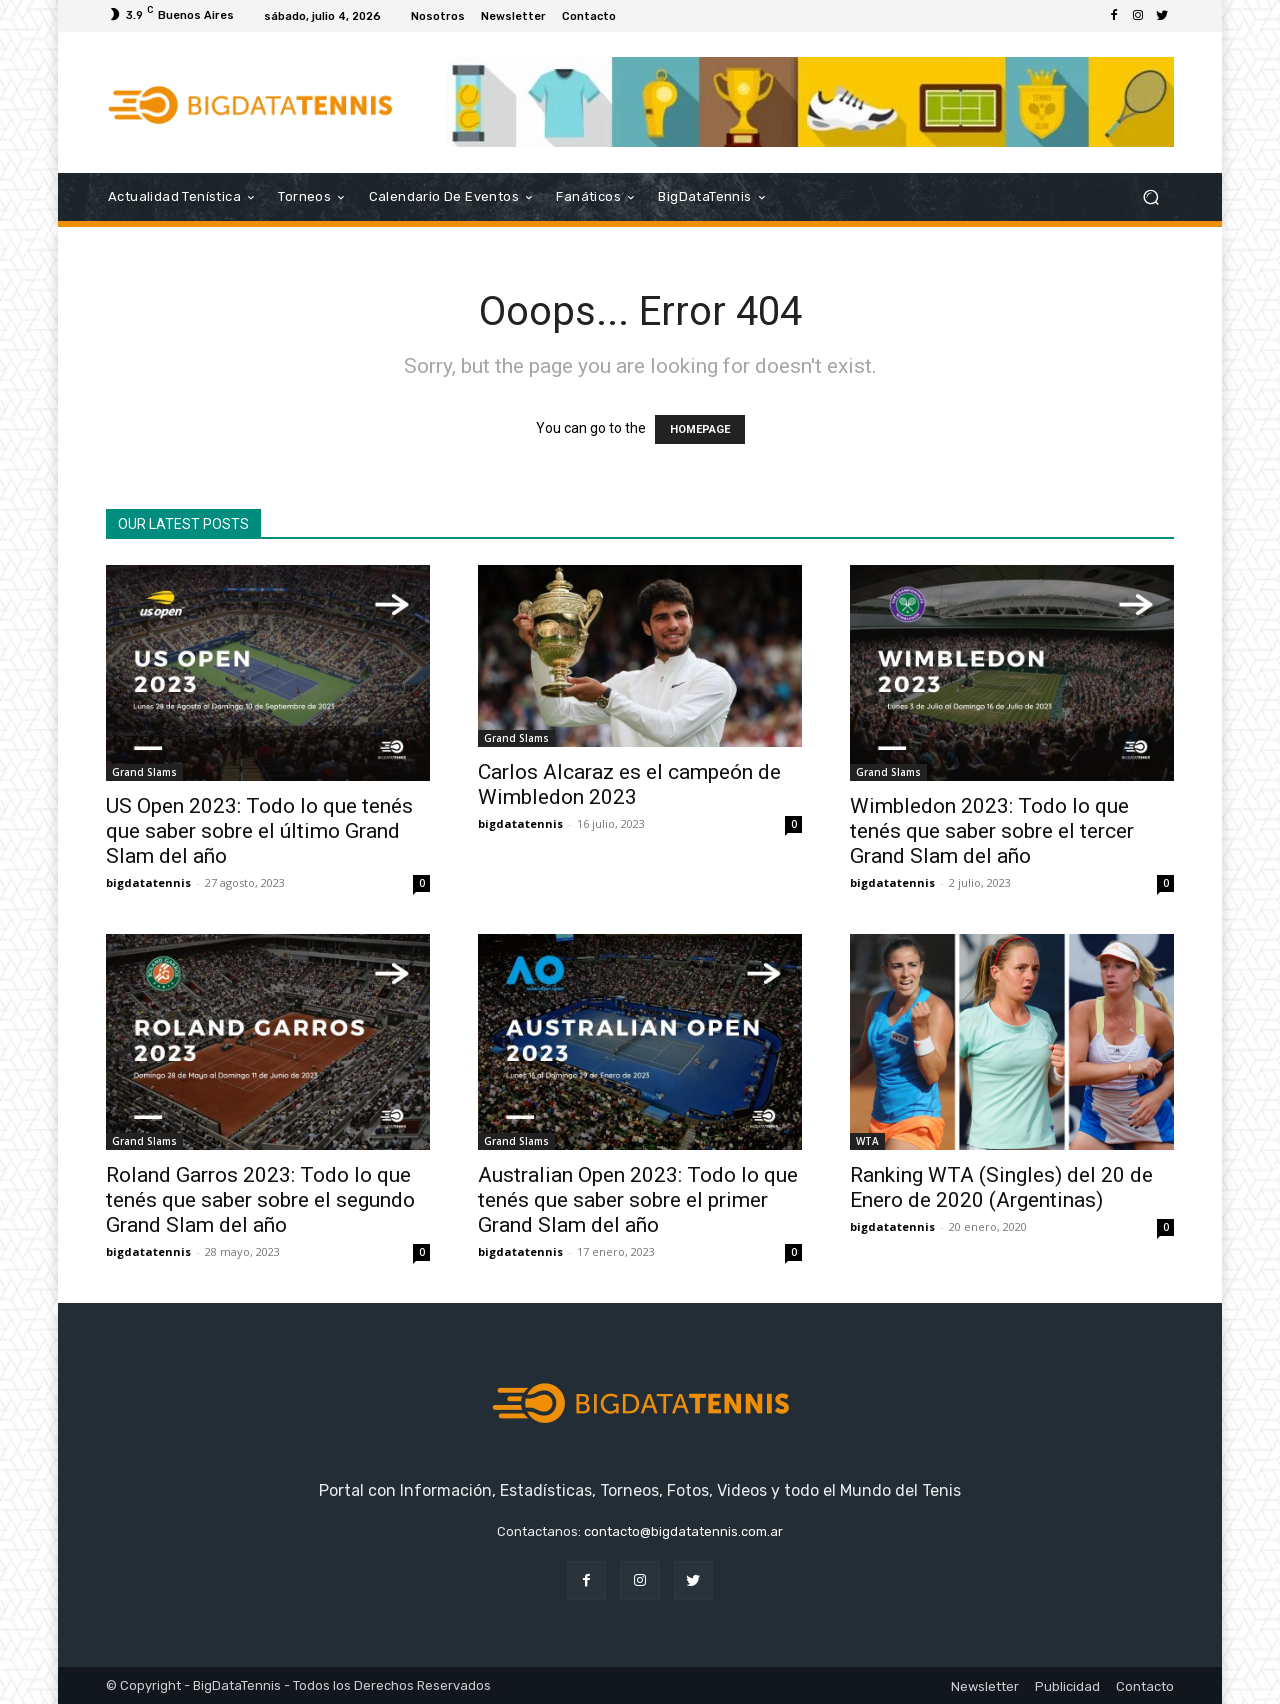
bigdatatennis (148, 882)
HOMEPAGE (700, 429)
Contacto (1145, 1686)
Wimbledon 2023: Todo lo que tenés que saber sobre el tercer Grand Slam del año (992, 831)
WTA (867, 1141)
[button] (1150, 197)
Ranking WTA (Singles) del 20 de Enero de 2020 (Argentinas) (1001, 1187)
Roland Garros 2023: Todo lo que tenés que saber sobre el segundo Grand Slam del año (260, 1200)
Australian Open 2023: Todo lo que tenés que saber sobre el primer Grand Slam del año (638, 1200)
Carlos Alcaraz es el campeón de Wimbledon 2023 (629, 784)
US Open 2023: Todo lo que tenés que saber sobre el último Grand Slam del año (259, 831)
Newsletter (985, 1686)
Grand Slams (144, 772)
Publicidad (1067, 1686)
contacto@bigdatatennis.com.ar (683, 1531)
